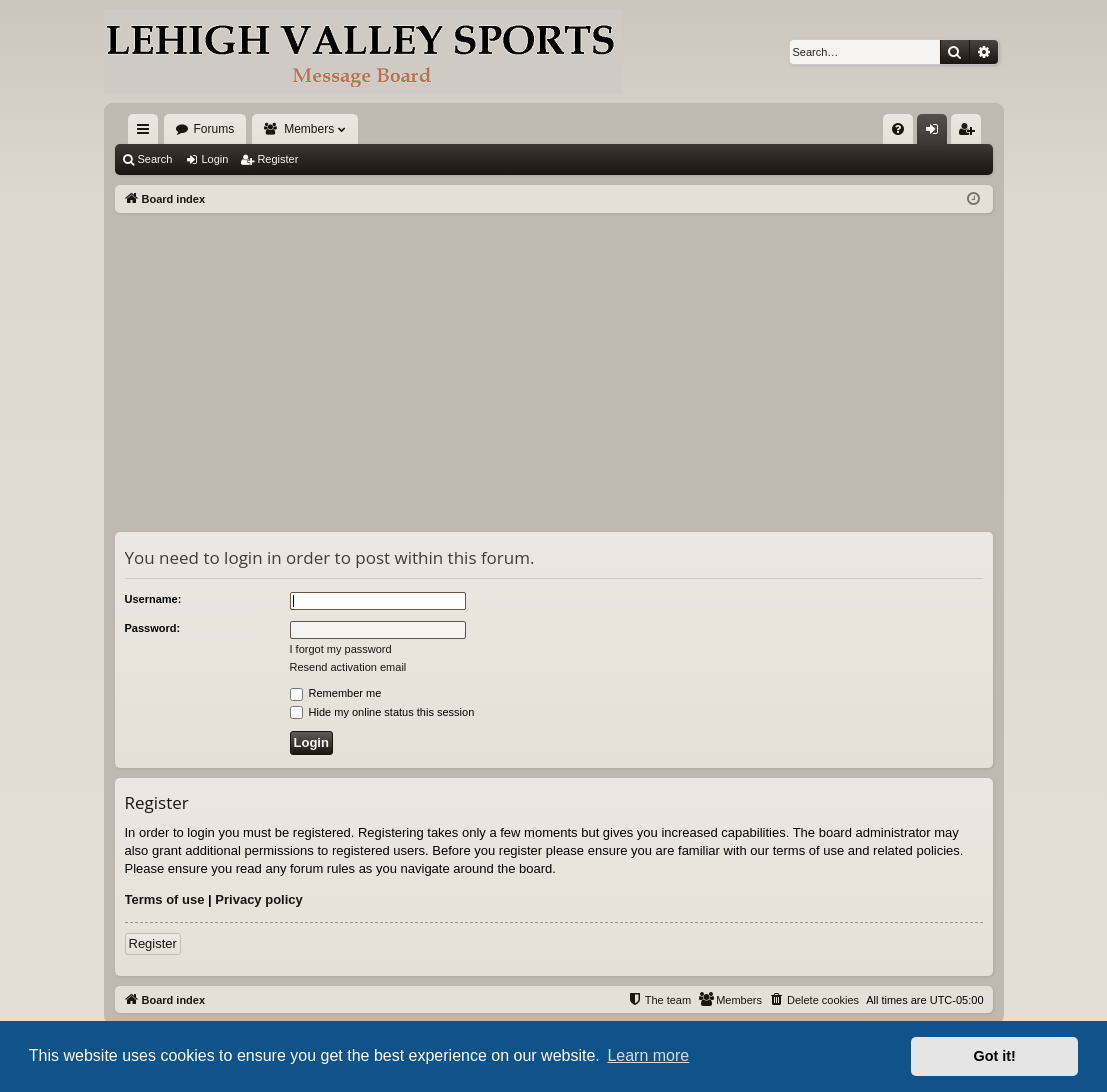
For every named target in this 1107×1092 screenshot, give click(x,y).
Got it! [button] (995, 1056)
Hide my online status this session (382, 712)
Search (155, 159)
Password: (153, 628)
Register (277, 159)
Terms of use (165, 899)
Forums (214, 129)
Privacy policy (258, 899)
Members (309, 129)
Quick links (147, 133)
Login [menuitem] (935, 133)
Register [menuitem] (969, 133)
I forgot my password (341, 649)
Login (214, 159)
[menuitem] (898, 129)
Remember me (336, 693)
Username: (153, 599)
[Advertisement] (554, 363)
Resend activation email (348, 667)
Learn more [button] (648, 1055)
